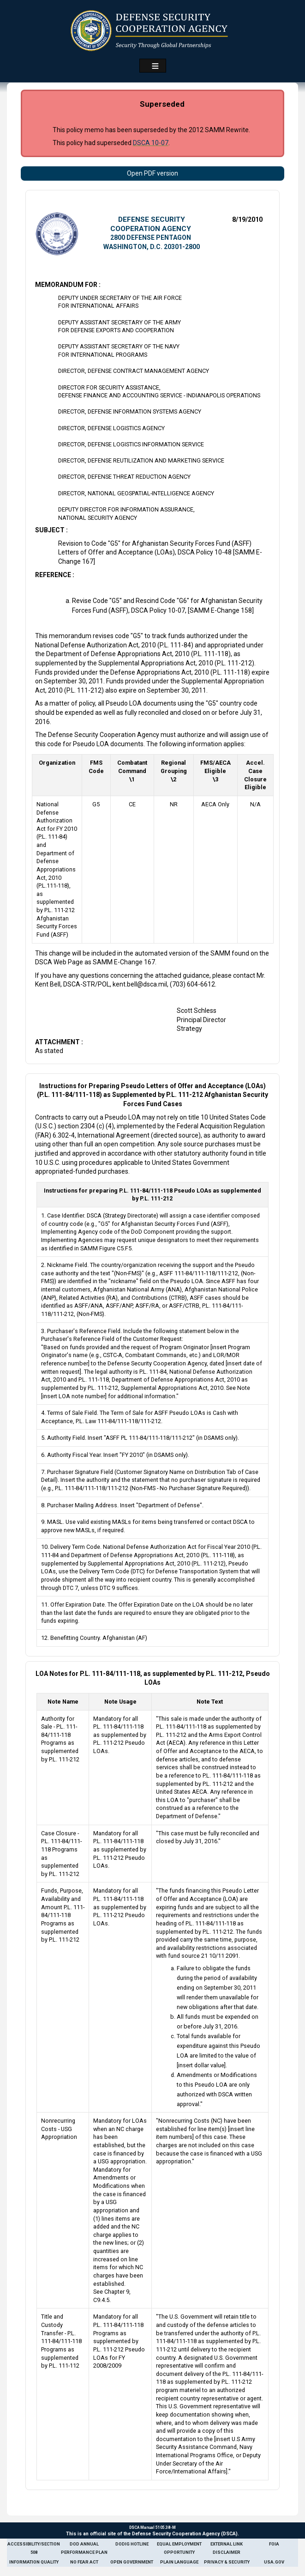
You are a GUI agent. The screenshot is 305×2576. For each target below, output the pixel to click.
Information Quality (34, 2561)
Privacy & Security (227, 2561)
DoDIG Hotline (132, 2543)
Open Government (131, 2561)
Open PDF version (152, 173)
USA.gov (274, 2561)
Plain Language (179, 2561)
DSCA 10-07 (150, 142)
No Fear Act (84, 2561)
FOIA (274, 2543)
